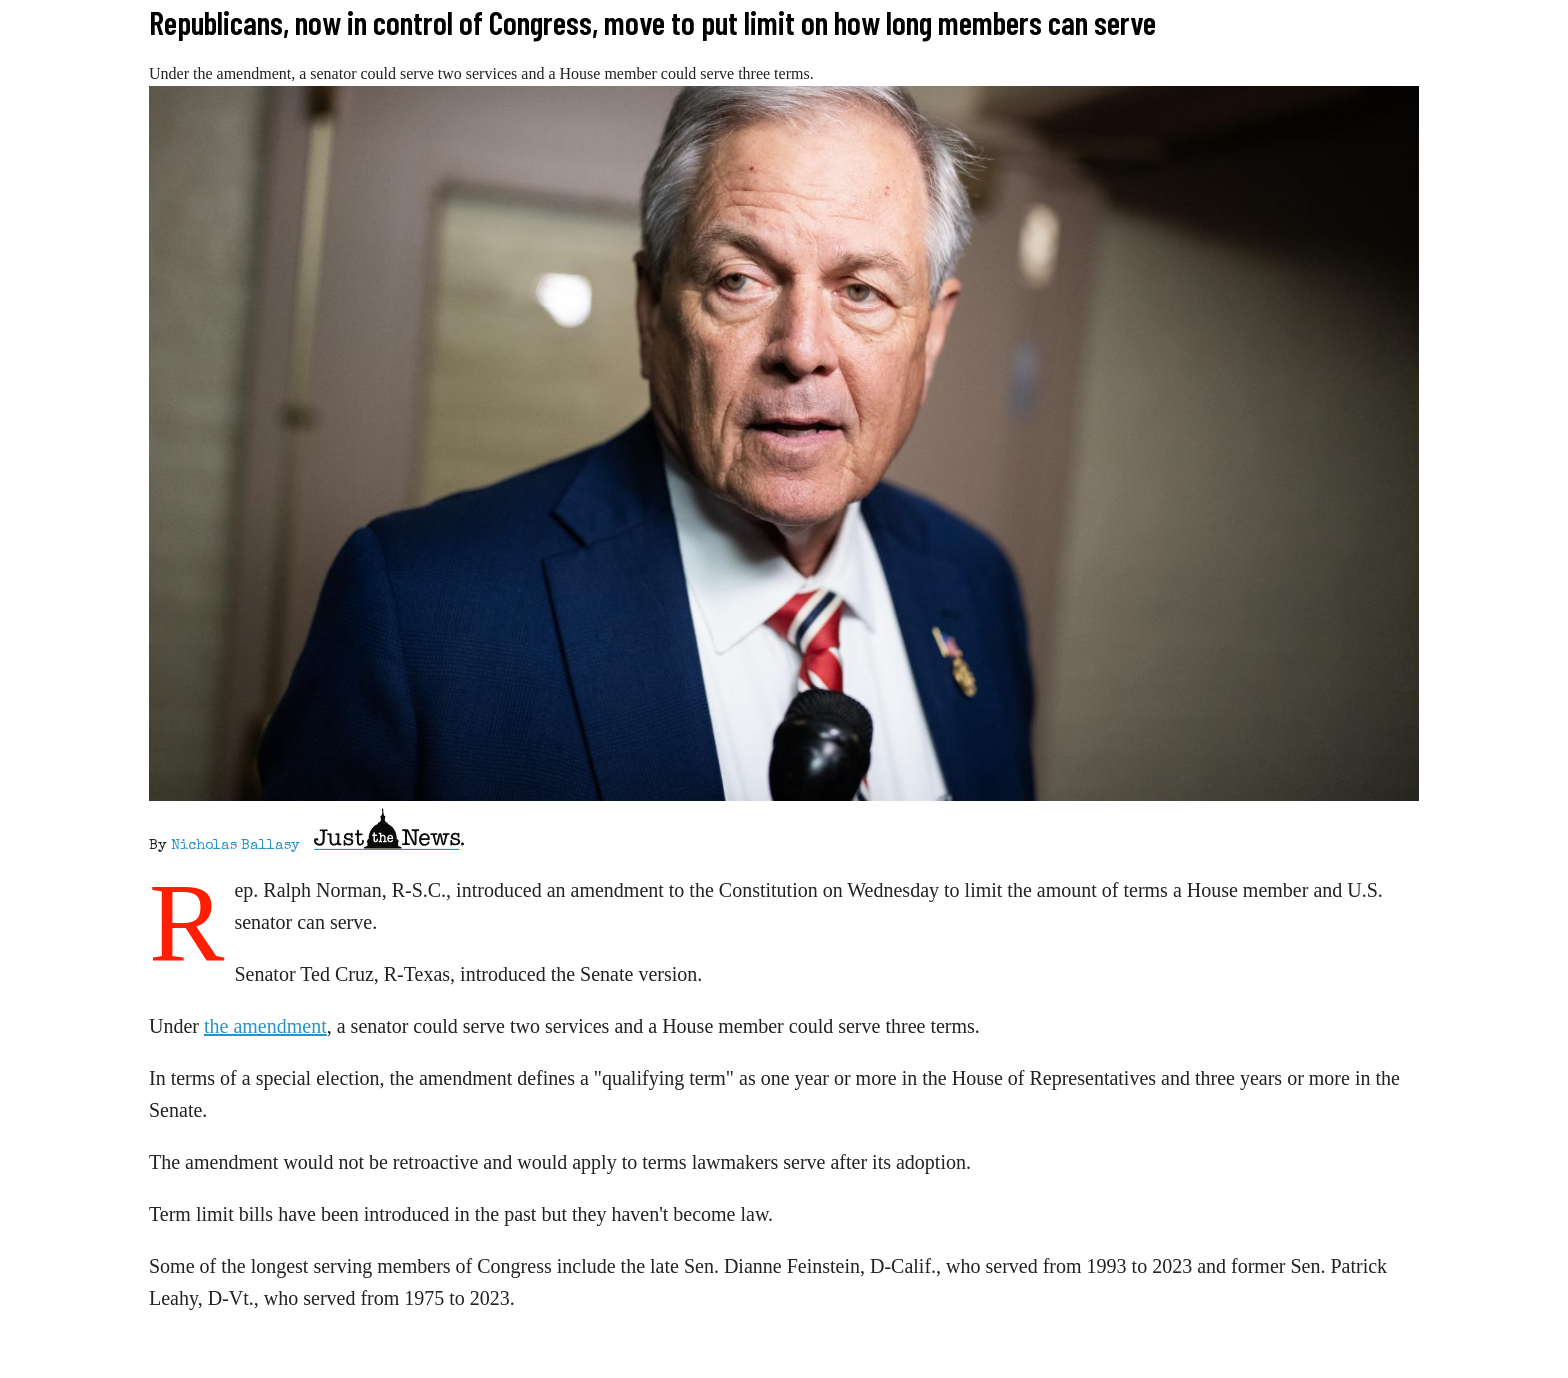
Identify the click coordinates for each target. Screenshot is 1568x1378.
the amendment (265, 1026)
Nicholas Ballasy (235, 846)
